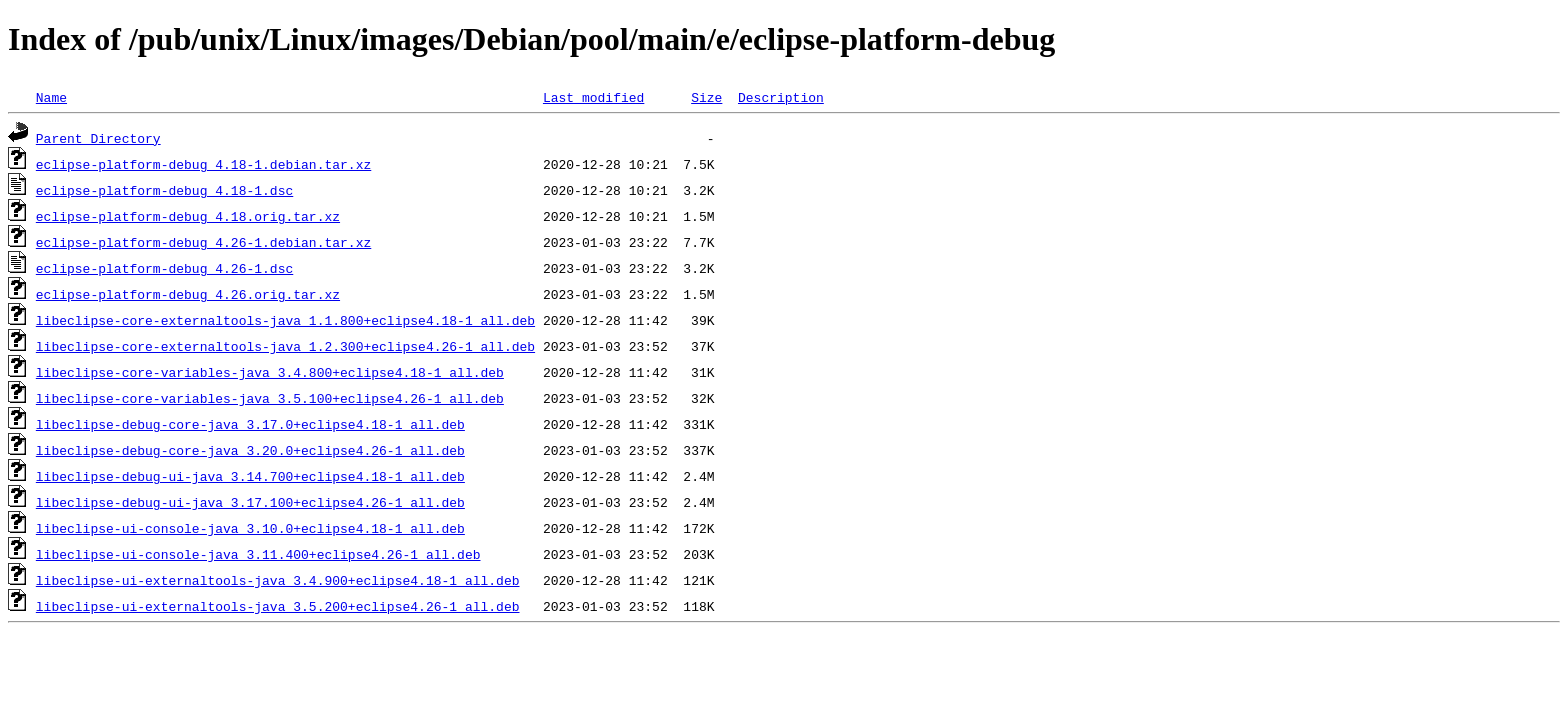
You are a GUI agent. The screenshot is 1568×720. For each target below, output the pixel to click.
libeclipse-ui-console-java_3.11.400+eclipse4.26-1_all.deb (258, 554)
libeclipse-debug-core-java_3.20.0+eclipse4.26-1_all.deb (250, 450)
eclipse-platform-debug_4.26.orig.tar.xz (188, 294)
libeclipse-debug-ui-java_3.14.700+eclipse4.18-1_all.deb (250, 476)
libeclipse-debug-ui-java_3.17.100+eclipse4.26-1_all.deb (250, 502)
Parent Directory (98, 138)
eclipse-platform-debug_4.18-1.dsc (164, 190)
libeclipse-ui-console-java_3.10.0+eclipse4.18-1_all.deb (250, 528)
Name (51, 97)
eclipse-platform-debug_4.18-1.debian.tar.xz (203, 164)
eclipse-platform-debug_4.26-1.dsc (164, 268)
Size (706, 97)
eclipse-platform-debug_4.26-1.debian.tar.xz (203, 242)
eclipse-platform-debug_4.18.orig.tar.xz (188, 216)
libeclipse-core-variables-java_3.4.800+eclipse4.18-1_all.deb (270, 372)
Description (781, 97)
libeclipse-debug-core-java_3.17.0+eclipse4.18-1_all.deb (250, 424)
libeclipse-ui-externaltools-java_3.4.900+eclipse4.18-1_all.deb (278, 580)
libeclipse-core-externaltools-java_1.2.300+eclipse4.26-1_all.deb (285, 346)
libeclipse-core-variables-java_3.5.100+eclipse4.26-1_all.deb (270, 398)
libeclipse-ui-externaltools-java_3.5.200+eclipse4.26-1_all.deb (278, 606)
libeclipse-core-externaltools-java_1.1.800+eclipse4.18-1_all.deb (285, 320)
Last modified (593, 97)
